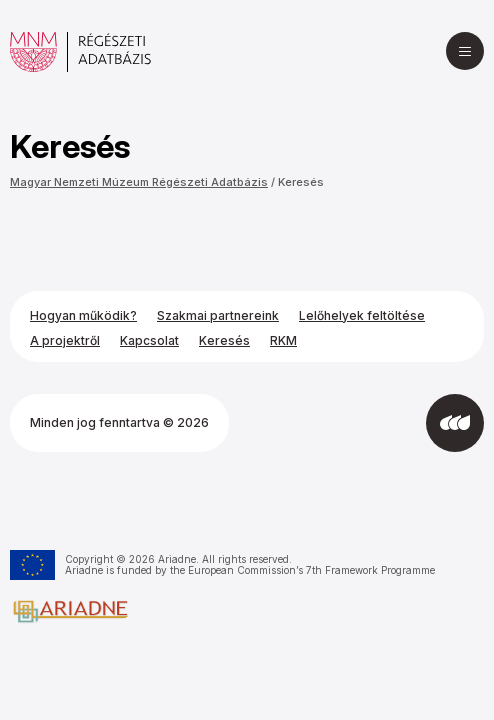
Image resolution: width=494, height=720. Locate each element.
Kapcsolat (149, 340)
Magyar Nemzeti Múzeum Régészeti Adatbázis (139, 182)
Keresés (301, 182)
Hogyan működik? (83, 315)
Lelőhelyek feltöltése (362, 315)
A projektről (65, 340)
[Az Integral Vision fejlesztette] (455, 423)
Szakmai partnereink (218, 315)
